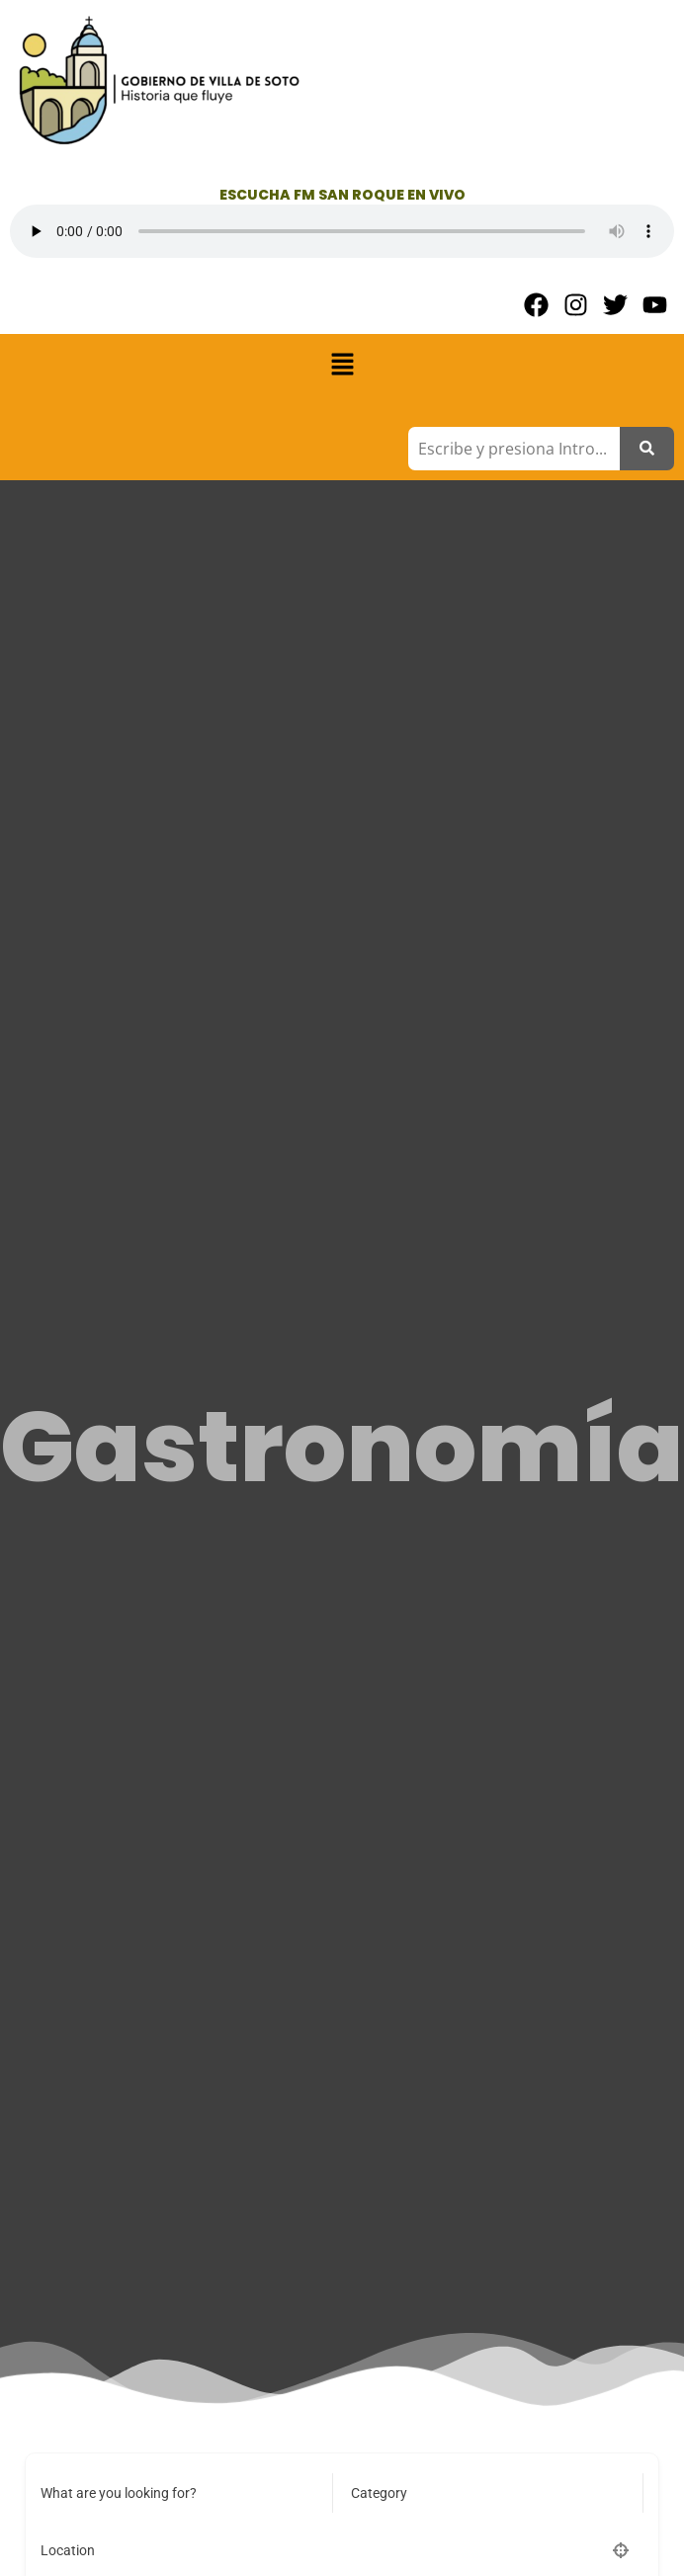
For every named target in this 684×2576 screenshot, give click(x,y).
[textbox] (379, 2493)
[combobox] (482, 2493)
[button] (342, 365)
